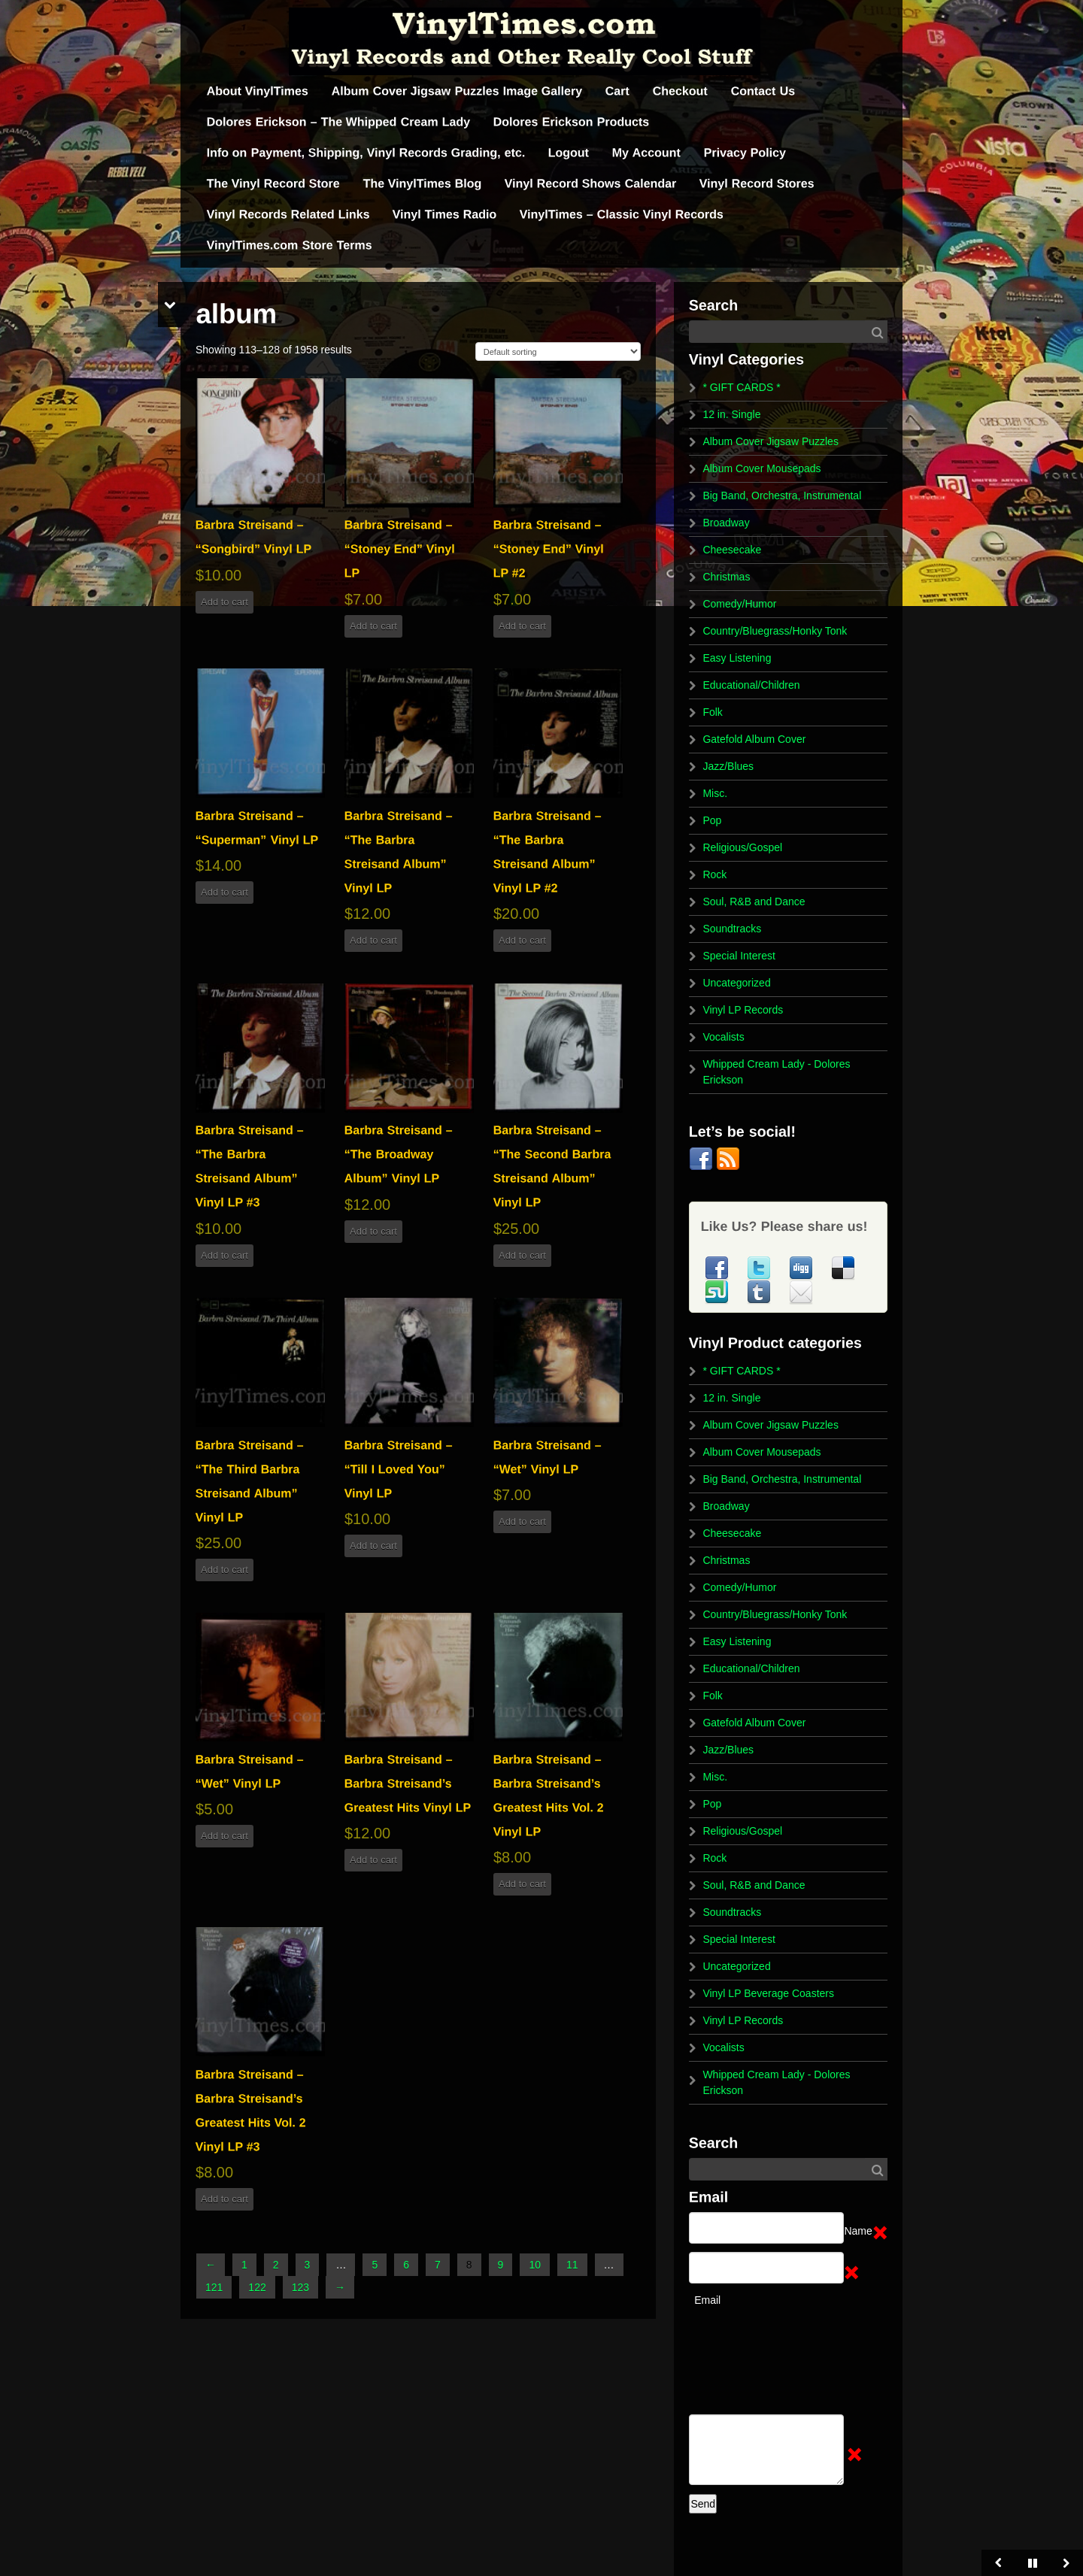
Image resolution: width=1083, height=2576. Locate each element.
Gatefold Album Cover (753, 739)
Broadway (725, 523)
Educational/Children (750, 685)
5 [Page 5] (375, 2265)
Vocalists (723, 1037)
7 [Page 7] (438, 2265)
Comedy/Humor (739, 604)
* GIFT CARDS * (741, 387)
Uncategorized (736, 983)
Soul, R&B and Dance (753, 902)
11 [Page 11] (572, 2265)
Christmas (726, 577)
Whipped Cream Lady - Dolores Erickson (776, 1072)
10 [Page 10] (535, 2265)
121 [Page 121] (214, 2287)
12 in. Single (731, 414)
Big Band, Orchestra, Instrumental (781, 495)
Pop (711, 820)
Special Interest (738, 956)
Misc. (714, 793)
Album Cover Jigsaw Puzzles (770, 441)
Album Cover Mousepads (761, 468)
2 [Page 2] (276, 2265)
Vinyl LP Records (742, 1010)
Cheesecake (731, 550)
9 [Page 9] (501, 2265)
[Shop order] (558, 351)
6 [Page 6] (406, 2265)
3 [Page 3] (308, 2265)
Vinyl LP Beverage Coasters (768, 1993)
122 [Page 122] (256, 2287)
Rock (714, 874)
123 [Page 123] (300, 2287)
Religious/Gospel (742, 847)
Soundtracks (731, 929)
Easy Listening (736, 658)
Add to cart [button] (224, 602)
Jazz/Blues (728, 766)
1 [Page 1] (244, 2265)
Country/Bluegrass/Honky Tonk (774, 631)
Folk (712, 712)
